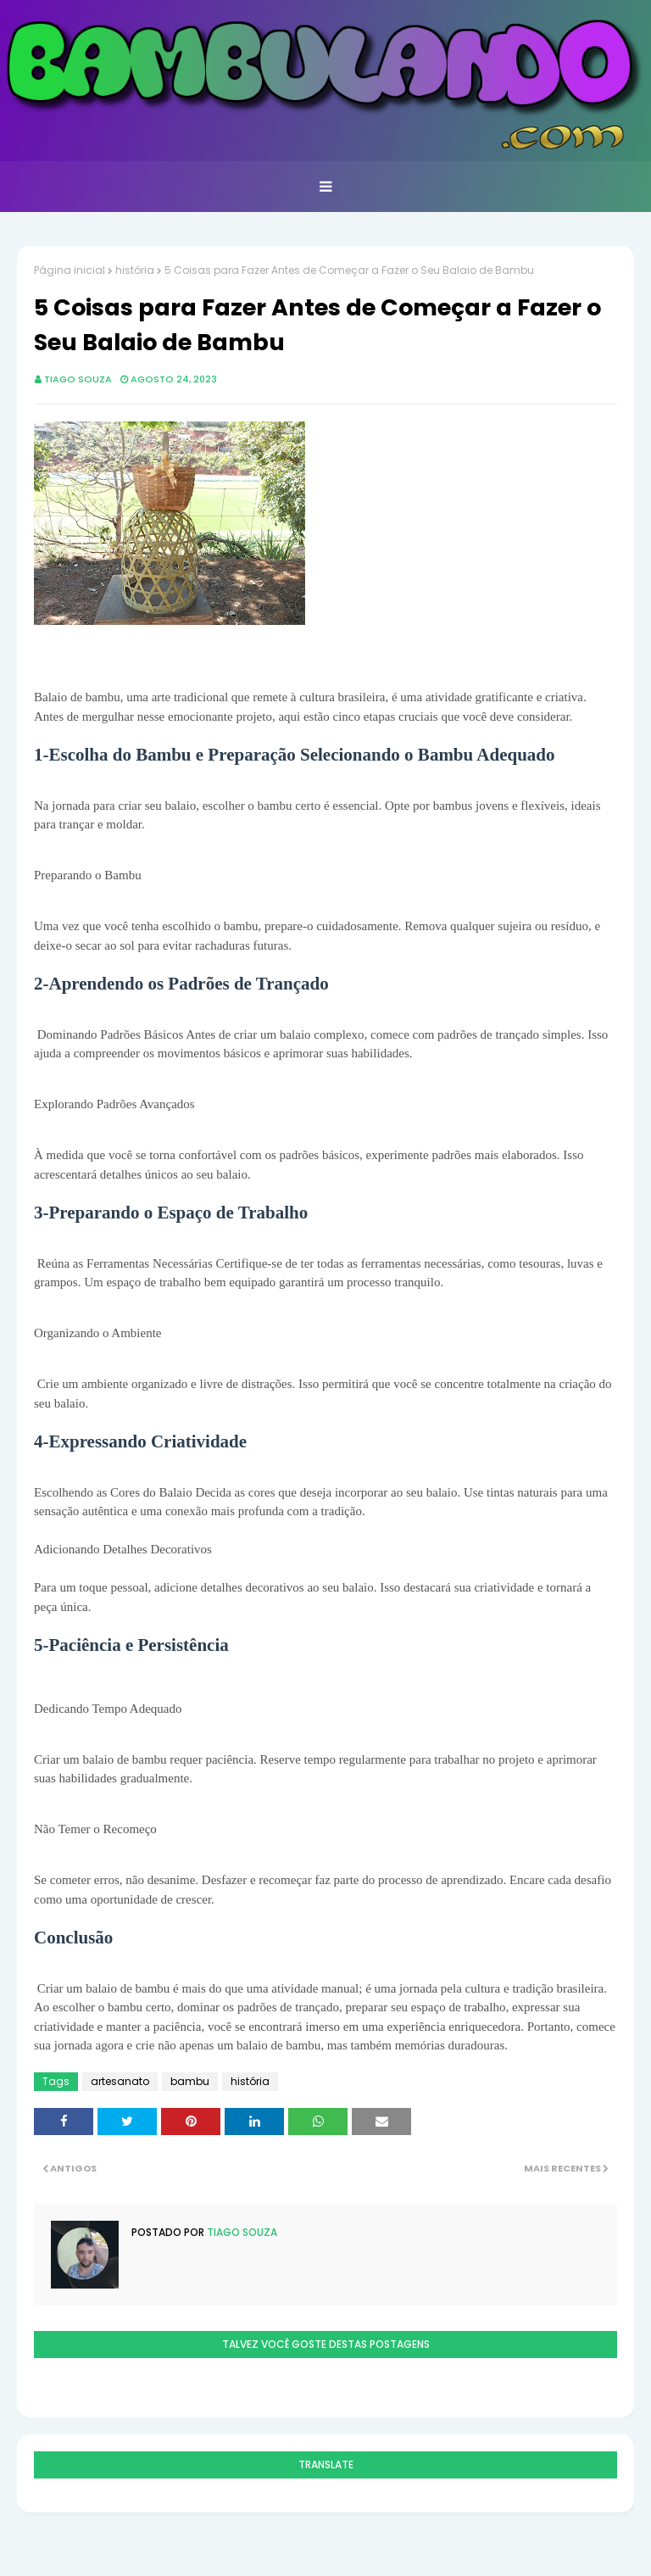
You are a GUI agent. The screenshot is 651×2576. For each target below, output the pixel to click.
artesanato (120, 2081)
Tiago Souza (78, 379)
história (134, 270)
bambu (189, 2081)
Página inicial (69, 270)
